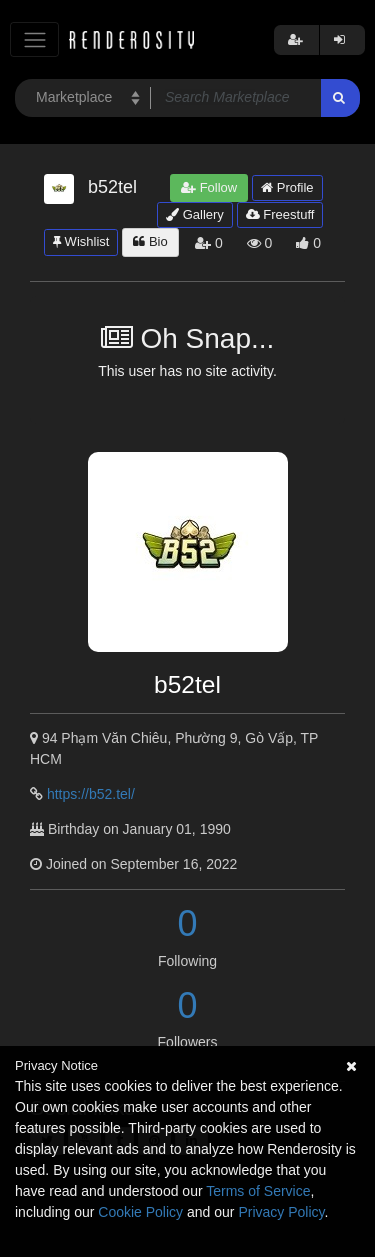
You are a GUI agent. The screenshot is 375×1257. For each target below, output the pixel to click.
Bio (150, 241)
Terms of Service (258, 1191)
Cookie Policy (140, 1212)
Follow (209, 187)
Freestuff (280, 214)
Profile (287, 187)
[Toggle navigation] (34, 39)
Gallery (195, 214)
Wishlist (81, 241)
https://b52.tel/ (91, 794)
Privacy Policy (281, 1212)
